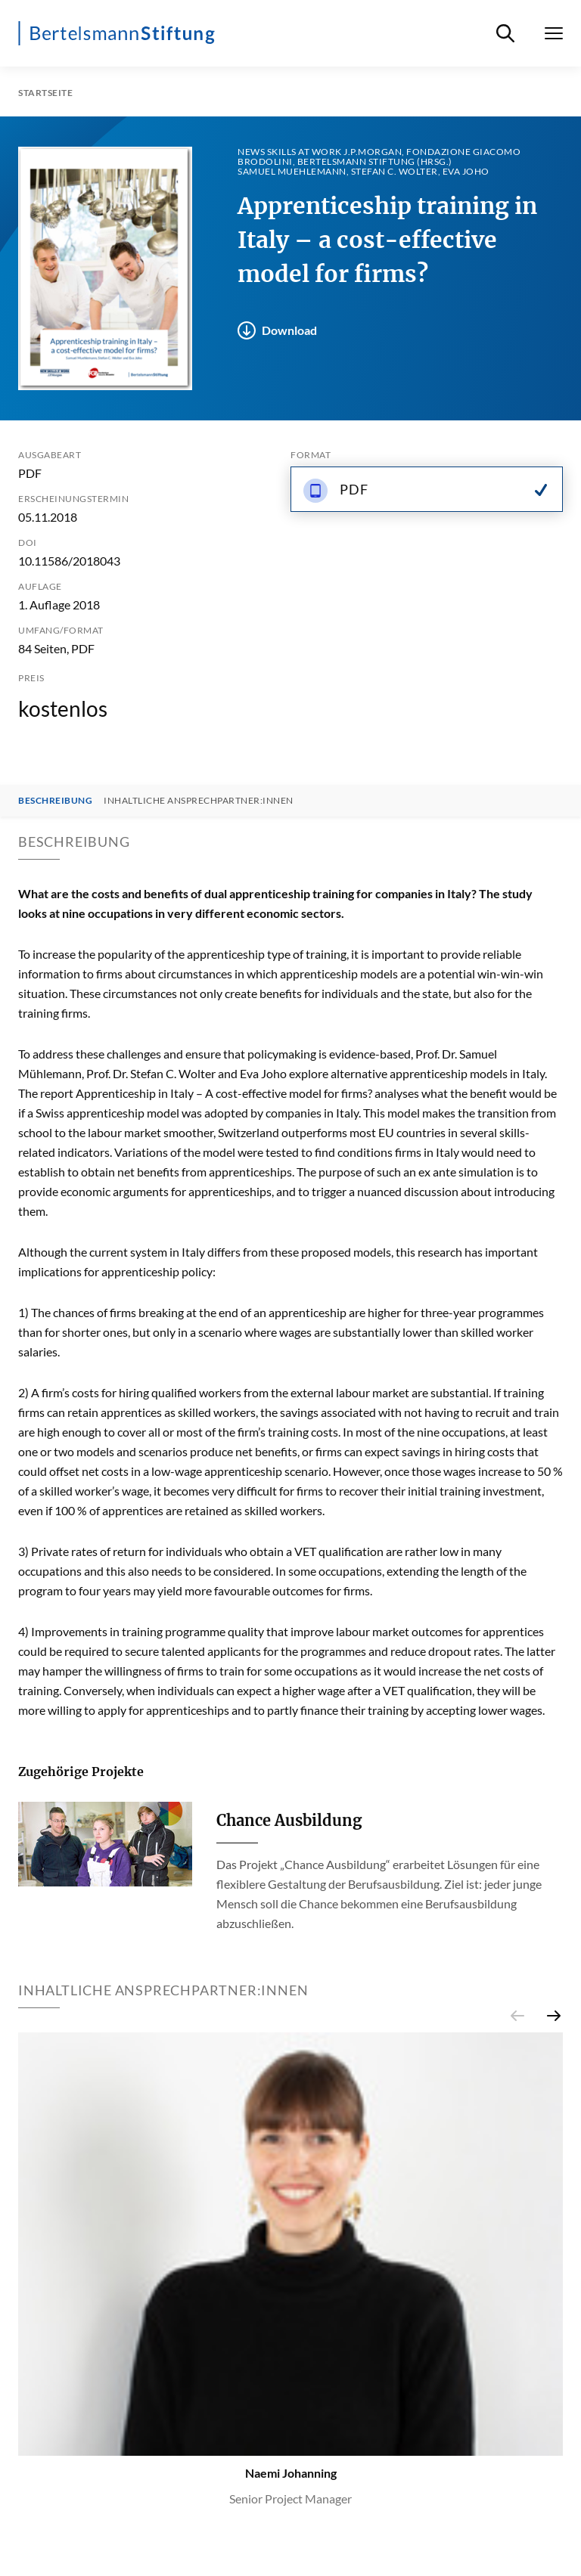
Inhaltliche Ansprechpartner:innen (199, 800)
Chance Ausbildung (289, 1820)
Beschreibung (55, 800)
